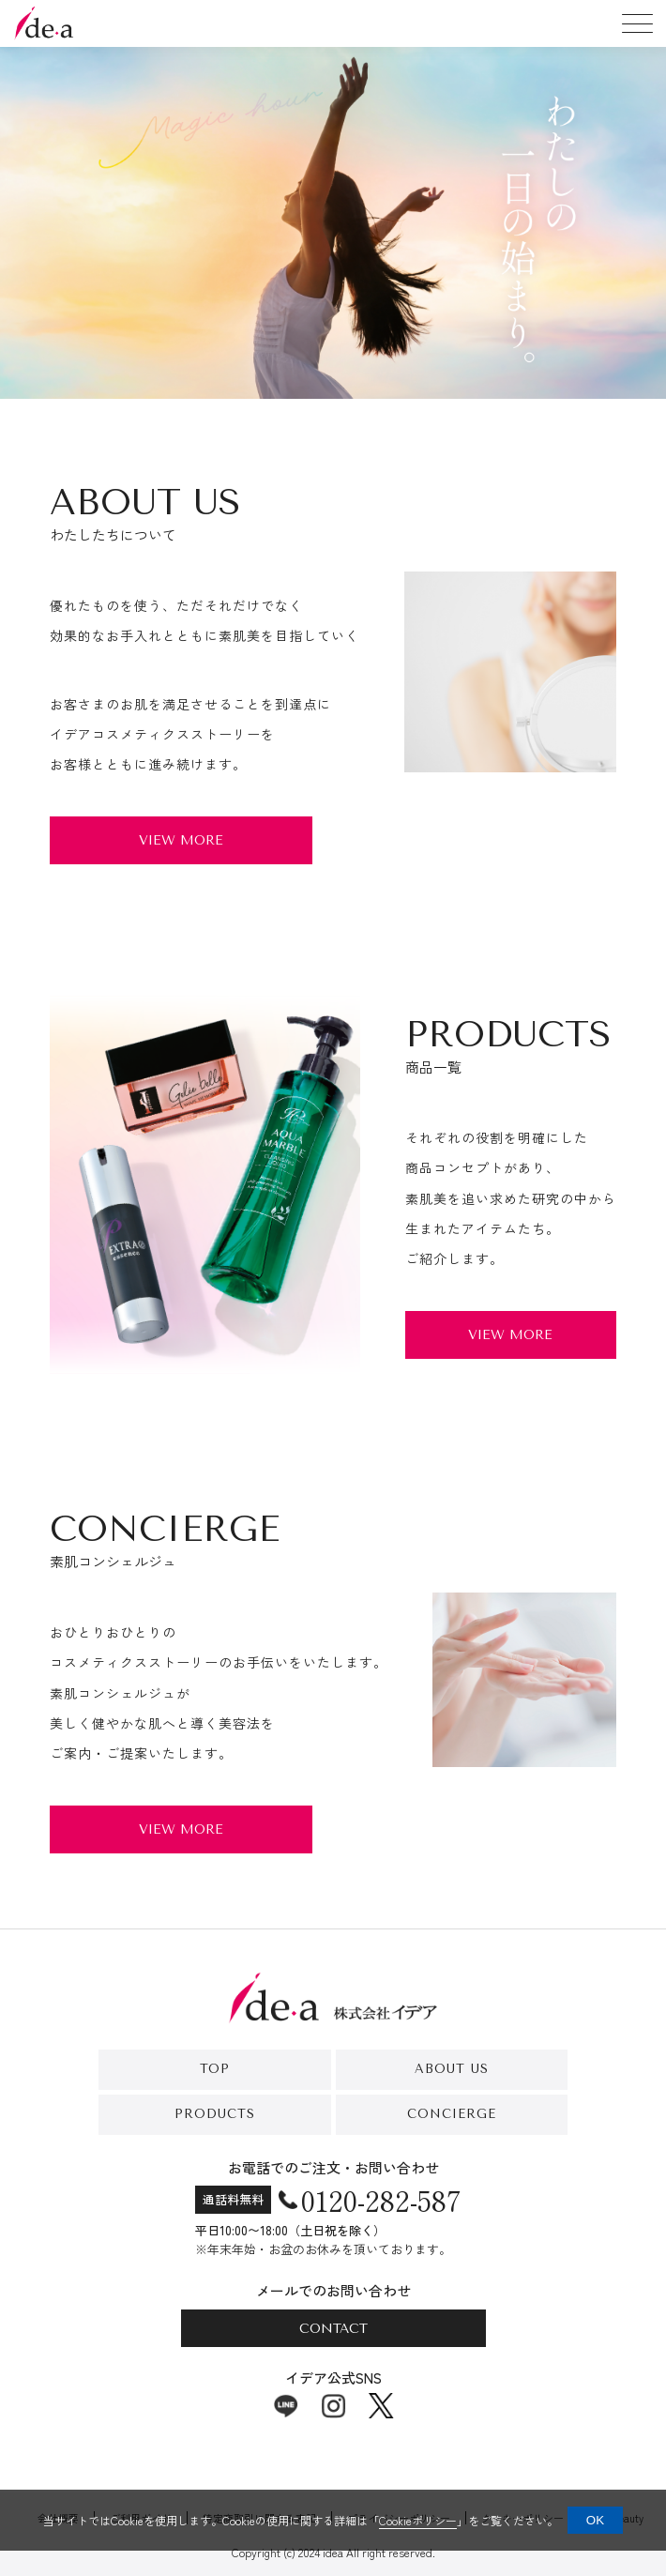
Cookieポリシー (418, 2520)
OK (595, 2520)
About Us (452, 2069)
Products (214, 2114)
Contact (333, 2329)
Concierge (451, 2114)
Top (215, 2069)
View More (181, 840)
